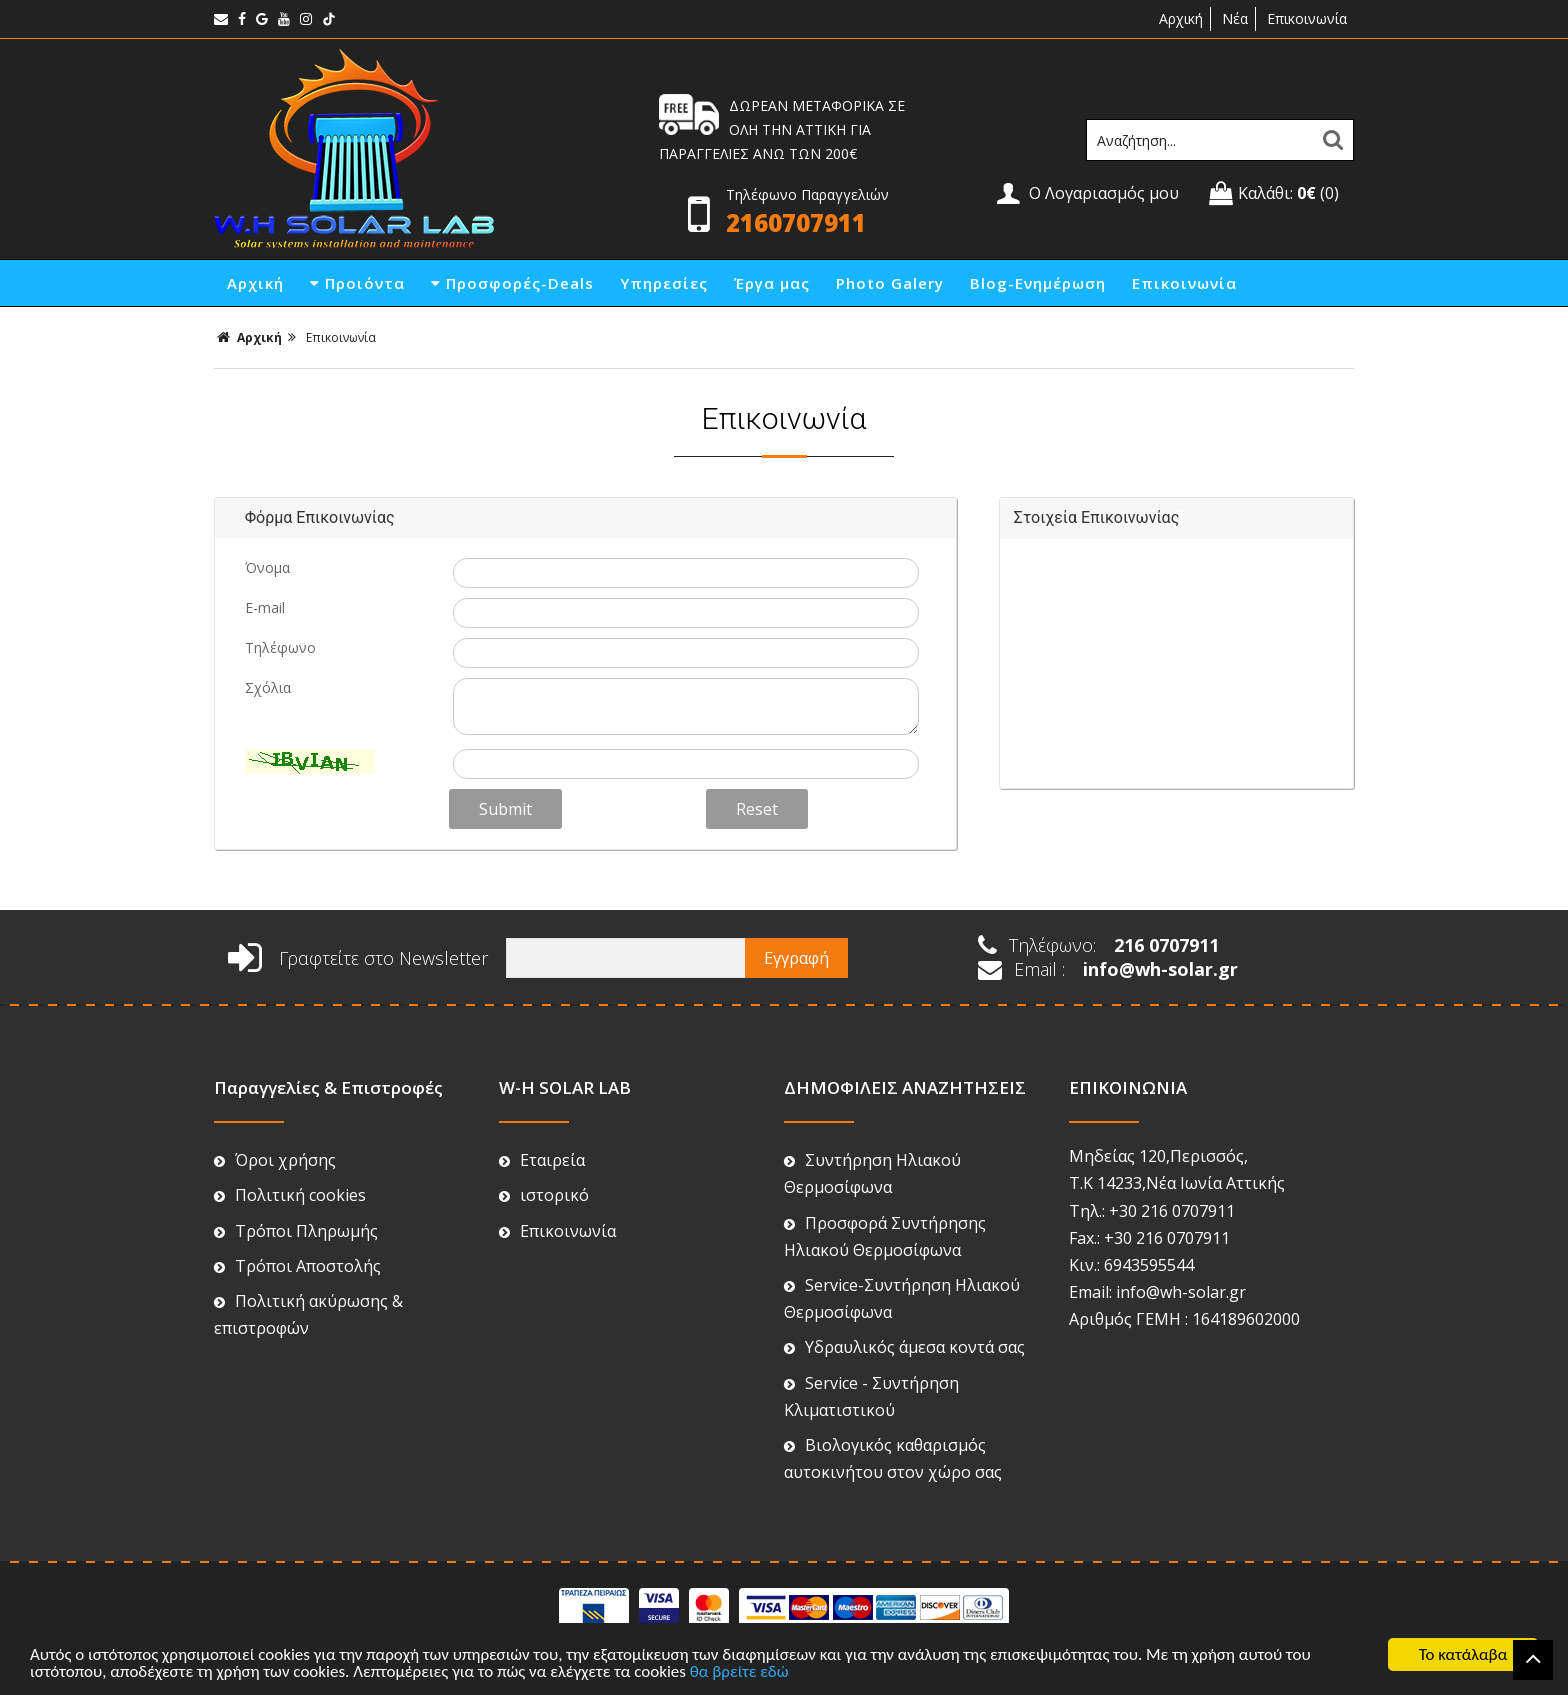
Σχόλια (268, 687)
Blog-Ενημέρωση (1038, 283)
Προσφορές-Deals (512, 283)
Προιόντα (357, 283)
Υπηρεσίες (664, 283)
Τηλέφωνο (280, 647)
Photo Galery (890, 283)
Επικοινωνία (1307, 18)
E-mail (265, 607)
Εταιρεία (542, 1160)
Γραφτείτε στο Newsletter (358, 958)
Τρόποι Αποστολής (297, 1266)
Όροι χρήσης (275, 1160)
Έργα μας (772, 283)
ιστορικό (544, 1195)
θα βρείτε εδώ (739, 1671)
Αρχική (1179, 18)
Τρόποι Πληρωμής (296, 1231)
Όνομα (267, 567)
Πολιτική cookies (290, 1195)
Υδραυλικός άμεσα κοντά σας (904, 1347)
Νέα (1235, 18)
